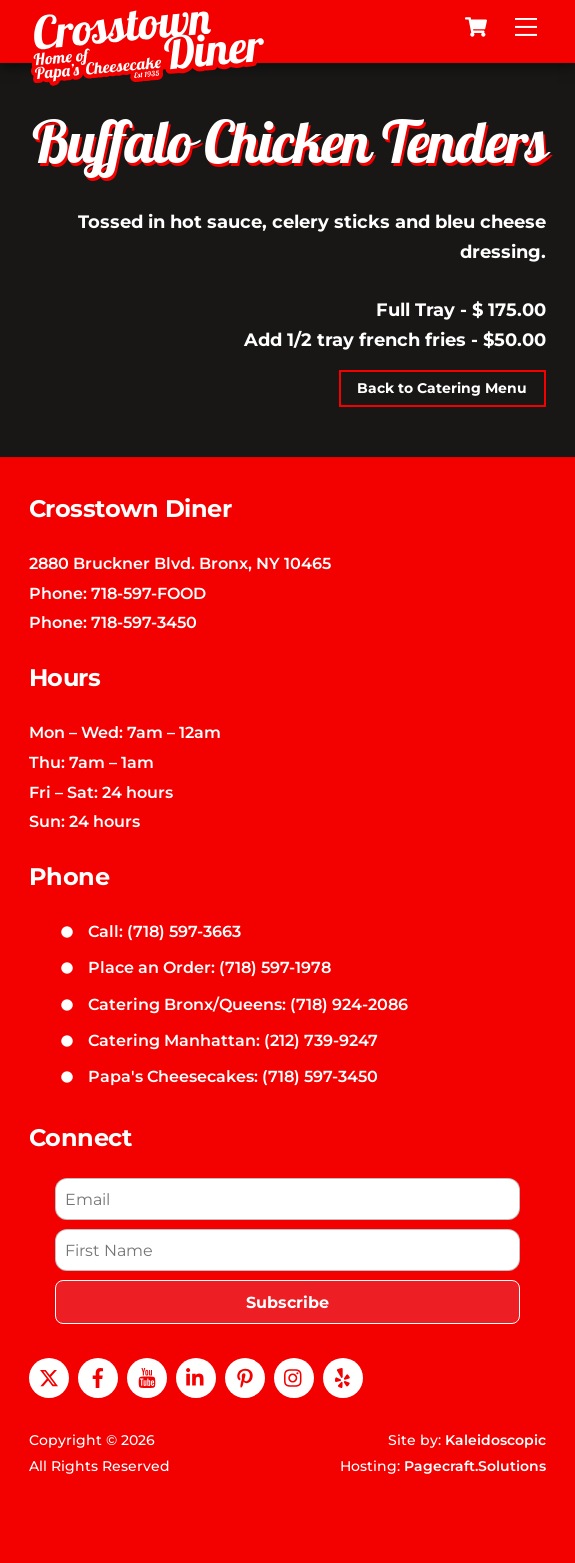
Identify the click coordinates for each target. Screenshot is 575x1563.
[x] (49, 1376)
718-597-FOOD (148, 593)
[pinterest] (245, 1376)
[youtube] (147, 1376)
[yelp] (343, 1376)
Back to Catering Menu (442, 388)
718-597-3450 (144, 622)
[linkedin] (196, 1376)
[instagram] (294, 1376)
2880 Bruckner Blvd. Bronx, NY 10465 (180, 563)
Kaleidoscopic (495, 1440)
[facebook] (98, 1376)
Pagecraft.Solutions (475, 1466)
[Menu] (526, 27)
